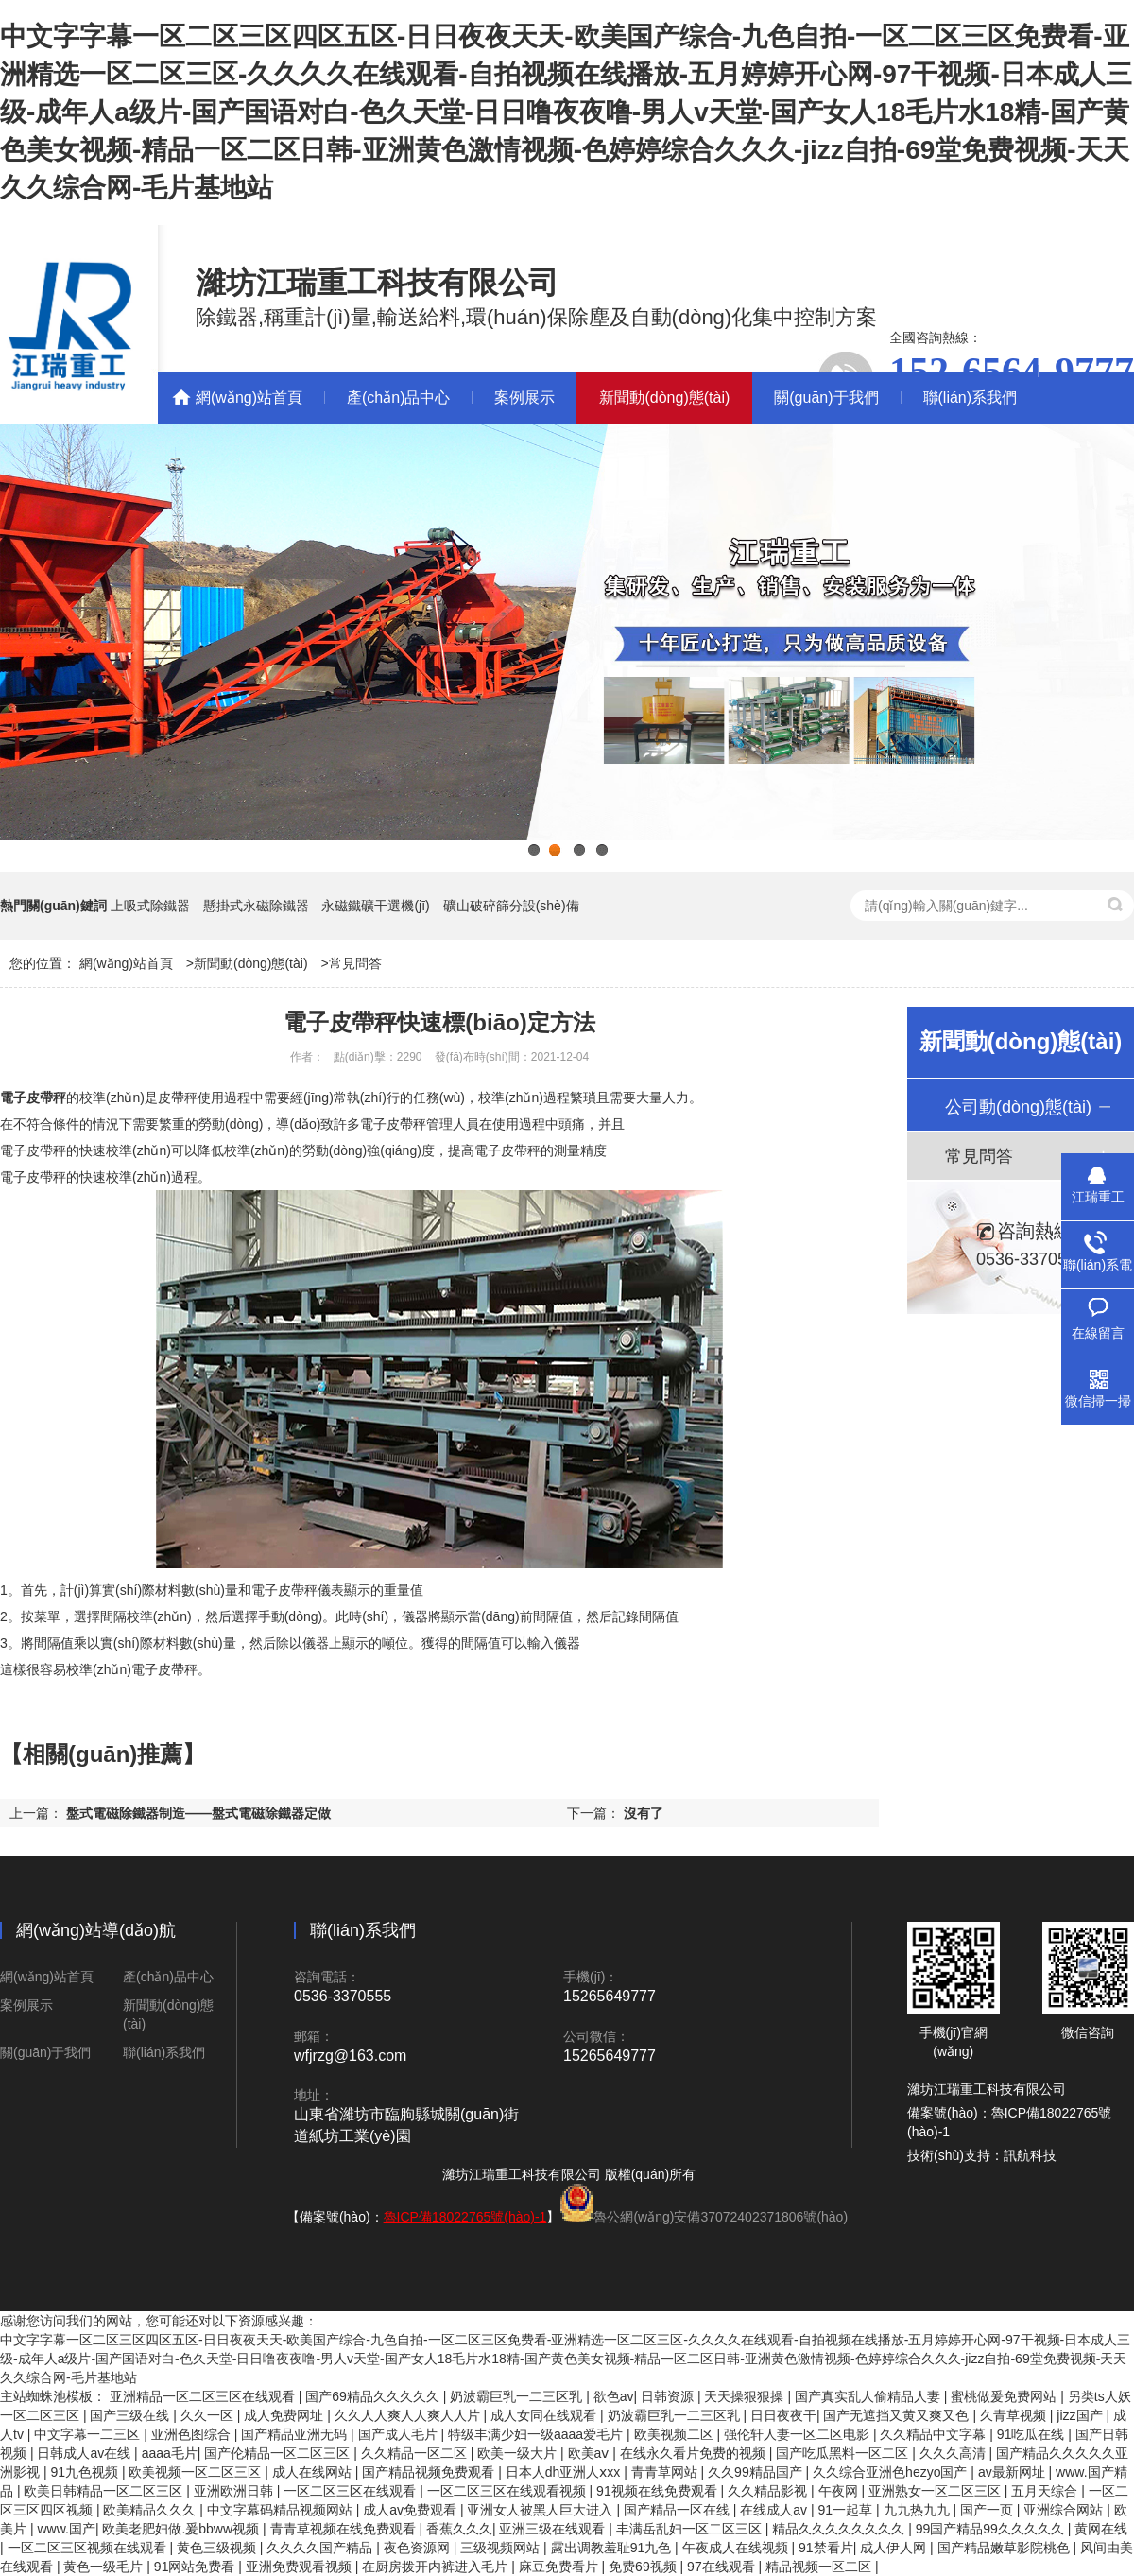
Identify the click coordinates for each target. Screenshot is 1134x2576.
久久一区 (208, 2415)
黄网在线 (1100, 2528)
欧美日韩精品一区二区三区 (105, 2490)
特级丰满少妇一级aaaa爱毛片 (537, 2434)
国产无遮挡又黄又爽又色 (897, 2415)
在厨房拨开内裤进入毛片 (436, 2566)
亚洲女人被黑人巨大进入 (541, 2509)
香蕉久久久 (459, 2528)
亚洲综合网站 (1065, 2509)
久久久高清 (954, 2453)
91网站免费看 (196, 2566)
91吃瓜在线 (1032, 2434)
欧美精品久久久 (151, 2509)
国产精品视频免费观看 (430, 2472)
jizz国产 (1081, 2415)
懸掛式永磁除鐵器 (256, 905)
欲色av (613, 2396)
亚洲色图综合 (192, 2434)
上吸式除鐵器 (150, 905)
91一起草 (847, 2509)
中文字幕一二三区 (89, 2434)
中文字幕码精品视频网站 (281, 2509)
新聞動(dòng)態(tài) (664, 397)
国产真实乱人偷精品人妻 (869, 2396)
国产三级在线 (131, 2415)
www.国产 (65, 2528)
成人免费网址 (285, 2415)
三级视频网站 (501, 2547)
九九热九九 (919, 2509)
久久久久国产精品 (321, 2547)
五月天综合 (1046, 2490)
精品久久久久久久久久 (840, 2528)
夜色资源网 (419, 2547)
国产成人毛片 (399, 2434)
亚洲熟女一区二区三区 (936, 2490)
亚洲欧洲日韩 (235, 2490)
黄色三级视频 (218, 2547)
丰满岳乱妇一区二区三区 (690, 2528)
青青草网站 (666, 2472)
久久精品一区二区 (416, 2453)
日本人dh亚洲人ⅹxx (565, 2472)
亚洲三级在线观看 (554, 2528)
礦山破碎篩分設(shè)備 (511, 905)
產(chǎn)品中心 (398, 397)
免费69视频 (644, 2566)
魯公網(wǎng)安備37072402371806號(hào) (720, 2216)
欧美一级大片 (518, 2453)
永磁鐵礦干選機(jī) (375, 905)
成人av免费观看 (411, 2509)
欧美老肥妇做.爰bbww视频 (182, 2528)
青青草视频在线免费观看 (345, 2528)
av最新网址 (1013, 2472)
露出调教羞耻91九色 (613, 2547)
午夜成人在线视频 (737, 2547)
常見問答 (355, 963)
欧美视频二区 (675, 2434)
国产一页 (988, 2509)
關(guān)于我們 (826, 397)
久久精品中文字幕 (934, 2434)
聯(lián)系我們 (970, 397)
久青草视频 (1015, 2415)
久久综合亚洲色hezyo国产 (892, 2472)
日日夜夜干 (783, 2415)
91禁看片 (826, 2547)
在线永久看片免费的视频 (694, 2453)
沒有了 (643, 1813)
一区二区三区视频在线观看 (89, 2547)
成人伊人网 (895, 2547)
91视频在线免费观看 (658, 2490)
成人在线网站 (313, 2472)
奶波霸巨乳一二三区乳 (518, 2396)
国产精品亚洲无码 (296, 2434)
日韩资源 (669, 2396)
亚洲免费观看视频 (300, 2566)
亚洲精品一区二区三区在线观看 (204, 2396)
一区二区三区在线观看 (352, 2490)
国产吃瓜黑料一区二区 (844, 2453)
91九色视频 (85, 2472)
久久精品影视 (769, 2490)
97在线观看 (722, 2566)
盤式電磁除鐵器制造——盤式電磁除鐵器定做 (198, 1813)
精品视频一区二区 (820, 2566)
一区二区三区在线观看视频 (508, 2490)
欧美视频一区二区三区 (197, 2472)
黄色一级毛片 (104, 2566)
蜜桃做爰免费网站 (1005, 2396)
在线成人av (775, 2509)
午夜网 (840, 2490)
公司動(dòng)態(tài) (1018, 1107)
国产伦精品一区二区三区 (278, 2453)
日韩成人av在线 (85, 2453)
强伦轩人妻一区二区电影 (798, 2434)
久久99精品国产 (756, 2472)
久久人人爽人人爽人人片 (409, 2415)
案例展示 (524, 397)
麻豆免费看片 (560, 2566)
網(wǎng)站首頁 (249, 397)
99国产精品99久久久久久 (992, 2528)
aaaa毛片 (170, 2453)
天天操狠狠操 (745, 2396)
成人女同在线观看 (545, 2415)
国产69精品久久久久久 (373, 2396)
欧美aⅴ (590, 2453)
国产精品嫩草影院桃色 (1005, 2547)
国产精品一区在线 (678, 2509)
